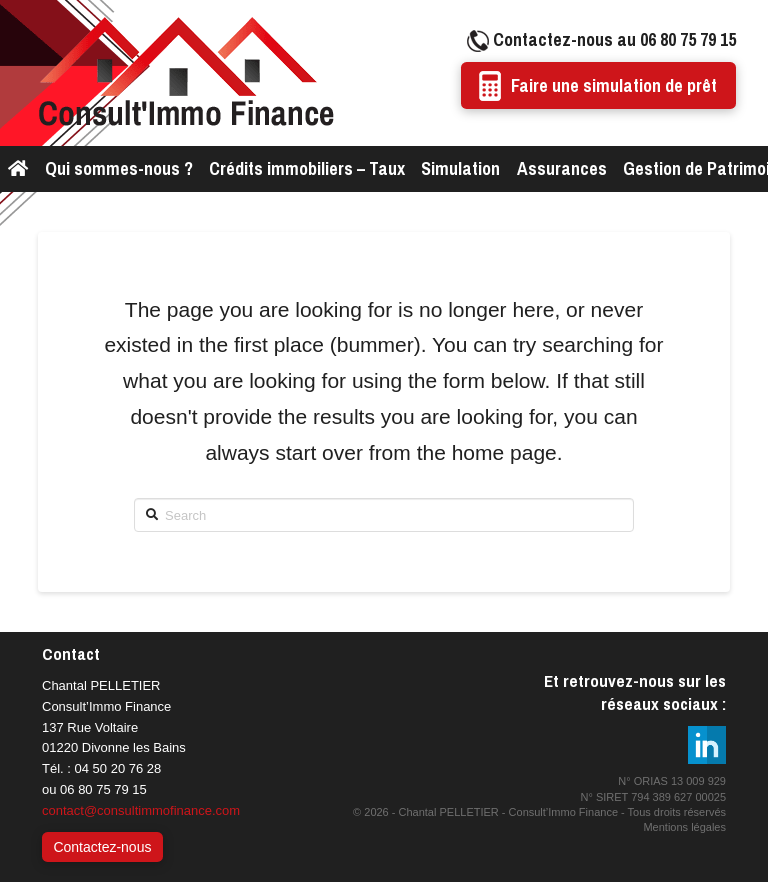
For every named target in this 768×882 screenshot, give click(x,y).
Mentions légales (684, 827)
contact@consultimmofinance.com (141, 810)
